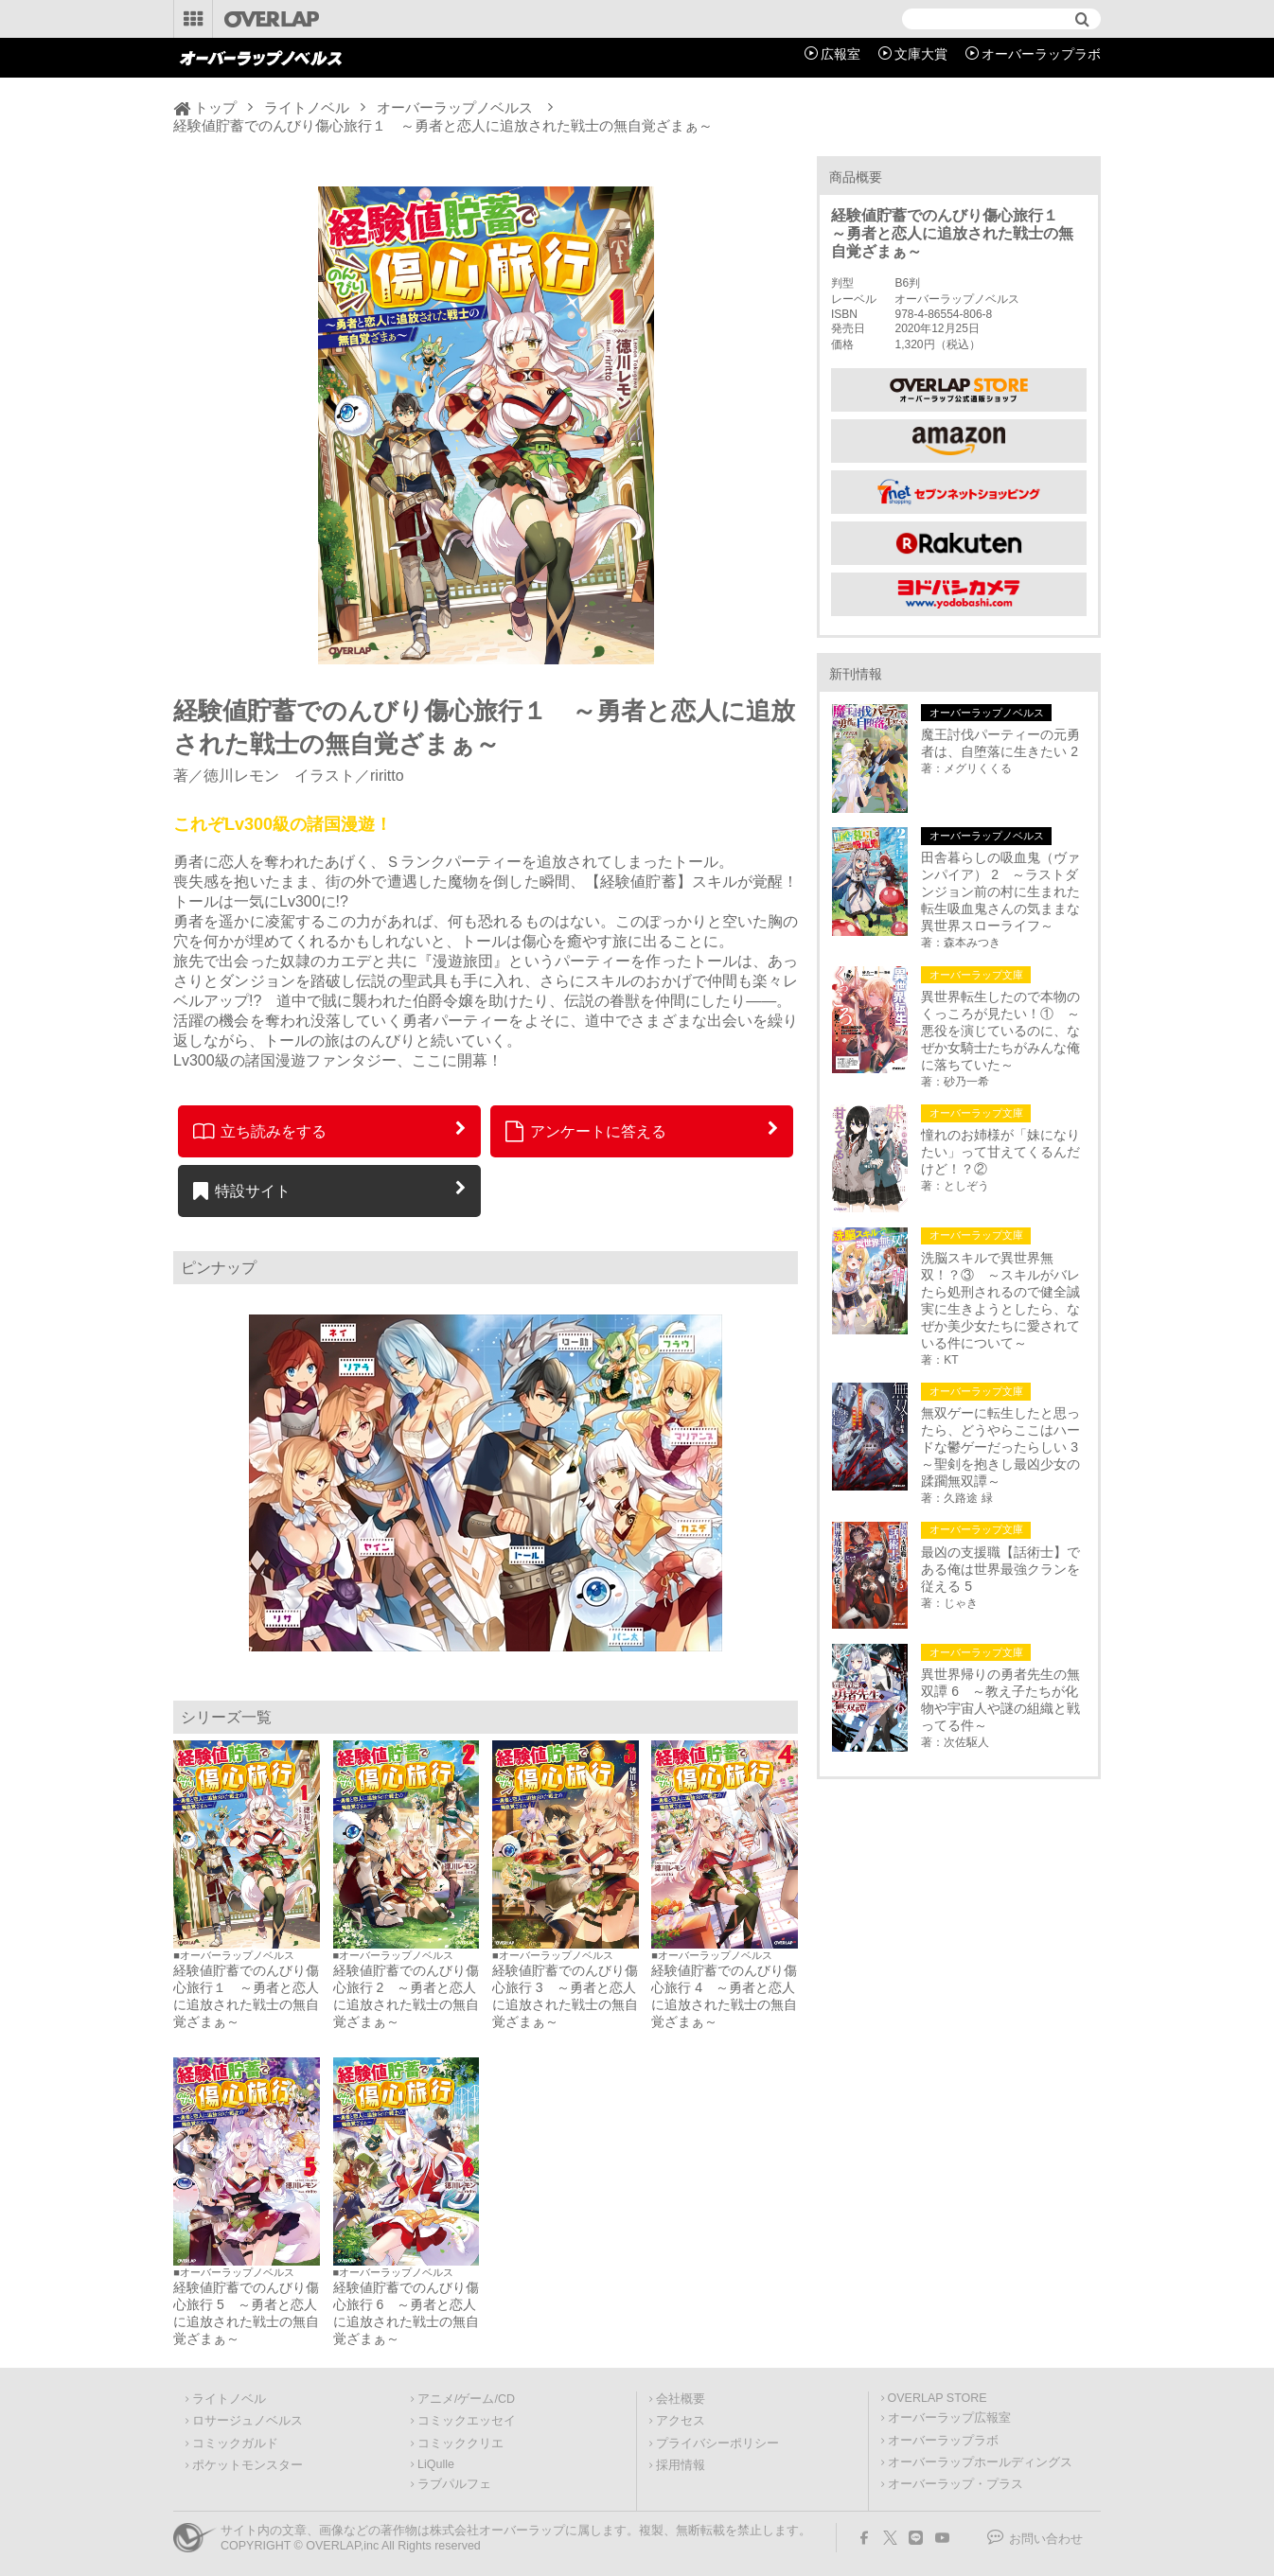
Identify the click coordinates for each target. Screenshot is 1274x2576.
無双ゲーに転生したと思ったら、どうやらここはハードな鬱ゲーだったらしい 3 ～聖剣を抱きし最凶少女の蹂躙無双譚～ (1003, 1447)
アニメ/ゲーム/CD (466, 2399)
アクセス (680, 2420)
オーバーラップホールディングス (980, 2462)
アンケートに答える (585, 1130)
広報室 (840, 54)
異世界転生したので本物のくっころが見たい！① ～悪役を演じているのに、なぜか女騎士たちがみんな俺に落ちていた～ (1000, 1030)
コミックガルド (235, 2443)
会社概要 (680, 2399)
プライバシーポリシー (717, 2443)
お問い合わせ (1046, 2539)
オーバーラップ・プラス (955, 2484)
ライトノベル (306, 107)
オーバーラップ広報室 (949, 2418)
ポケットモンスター (247, 2465)
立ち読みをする (260, 1130)
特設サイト (242, 1190)
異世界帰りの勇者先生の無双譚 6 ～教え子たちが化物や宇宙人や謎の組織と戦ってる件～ (1000, 1700)
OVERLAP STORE (937, 2398)
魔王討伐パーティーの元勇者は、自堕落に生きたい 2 (1000, 743)
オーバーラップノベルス (455, 107)
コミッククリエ (460, 2443)
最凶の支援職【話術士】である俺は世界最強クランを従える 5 (1000, 1569)
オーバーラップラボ (1041, 54)
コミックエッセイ (466, 2420)
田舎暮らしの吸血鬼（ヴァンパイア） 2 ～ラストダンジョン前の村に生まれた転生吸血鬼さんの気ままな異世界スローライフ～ (1000, 891)
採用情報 (680, 2465)
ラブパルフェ (454, 2484)
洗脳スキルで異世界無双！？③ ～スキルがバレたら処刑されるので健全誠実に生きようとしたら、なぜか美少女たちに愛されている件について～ (1000, 1300)
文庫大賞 (920, 54)
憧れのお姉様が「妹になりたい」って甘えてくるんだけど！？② (1000, 1151)
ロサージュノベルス (247, 2420)
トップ (215, 107)
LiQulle (435, 2464)
